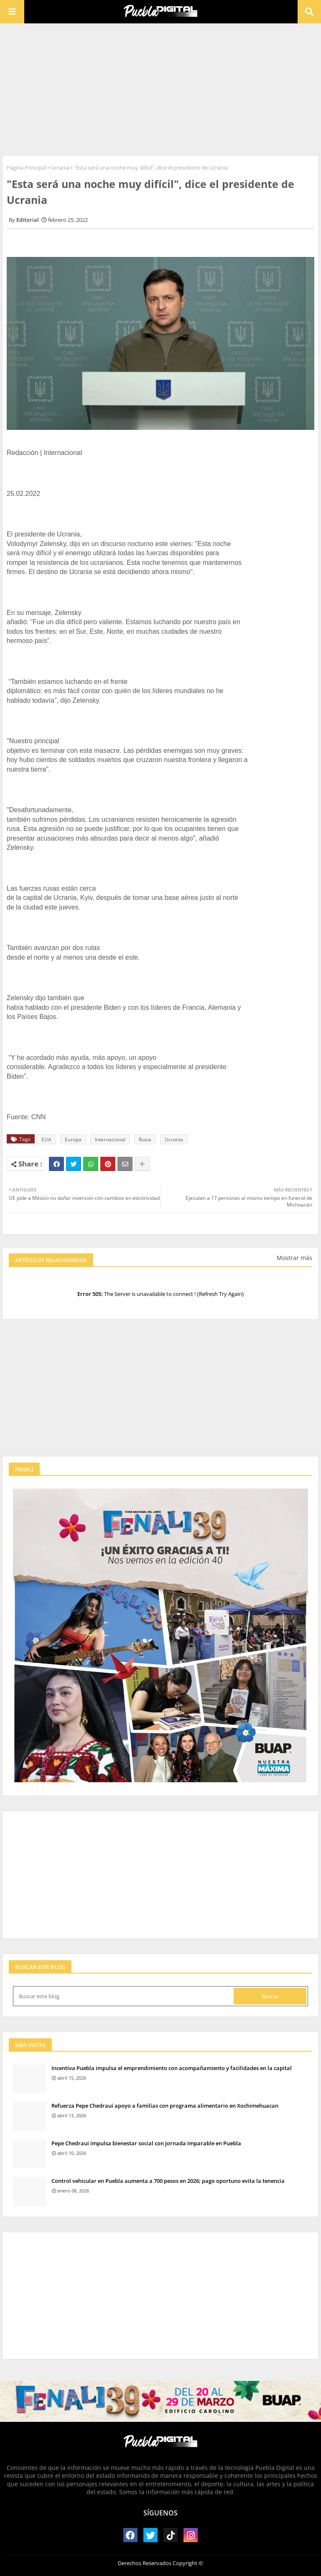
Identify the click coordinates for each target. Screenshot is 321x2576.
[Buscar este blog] (124, 1996)
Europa (73, 1139)
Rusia (145, 1139)
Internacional (110, 1139)
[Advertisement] (160, 88)
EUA (46, 1139)
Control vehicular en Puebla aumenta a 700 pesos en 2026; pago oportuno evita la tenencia (168, 2181)
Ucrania (60, 167)
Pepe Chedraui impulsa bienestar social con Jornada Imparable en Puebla (146, 2143)
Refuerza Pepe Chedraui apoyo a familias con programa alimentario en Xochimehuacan (164, 2105)
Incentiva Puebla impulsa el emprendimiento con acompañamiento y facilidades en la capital (171, 2068)
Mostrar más (294, 1258)
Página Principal (26, 167)
